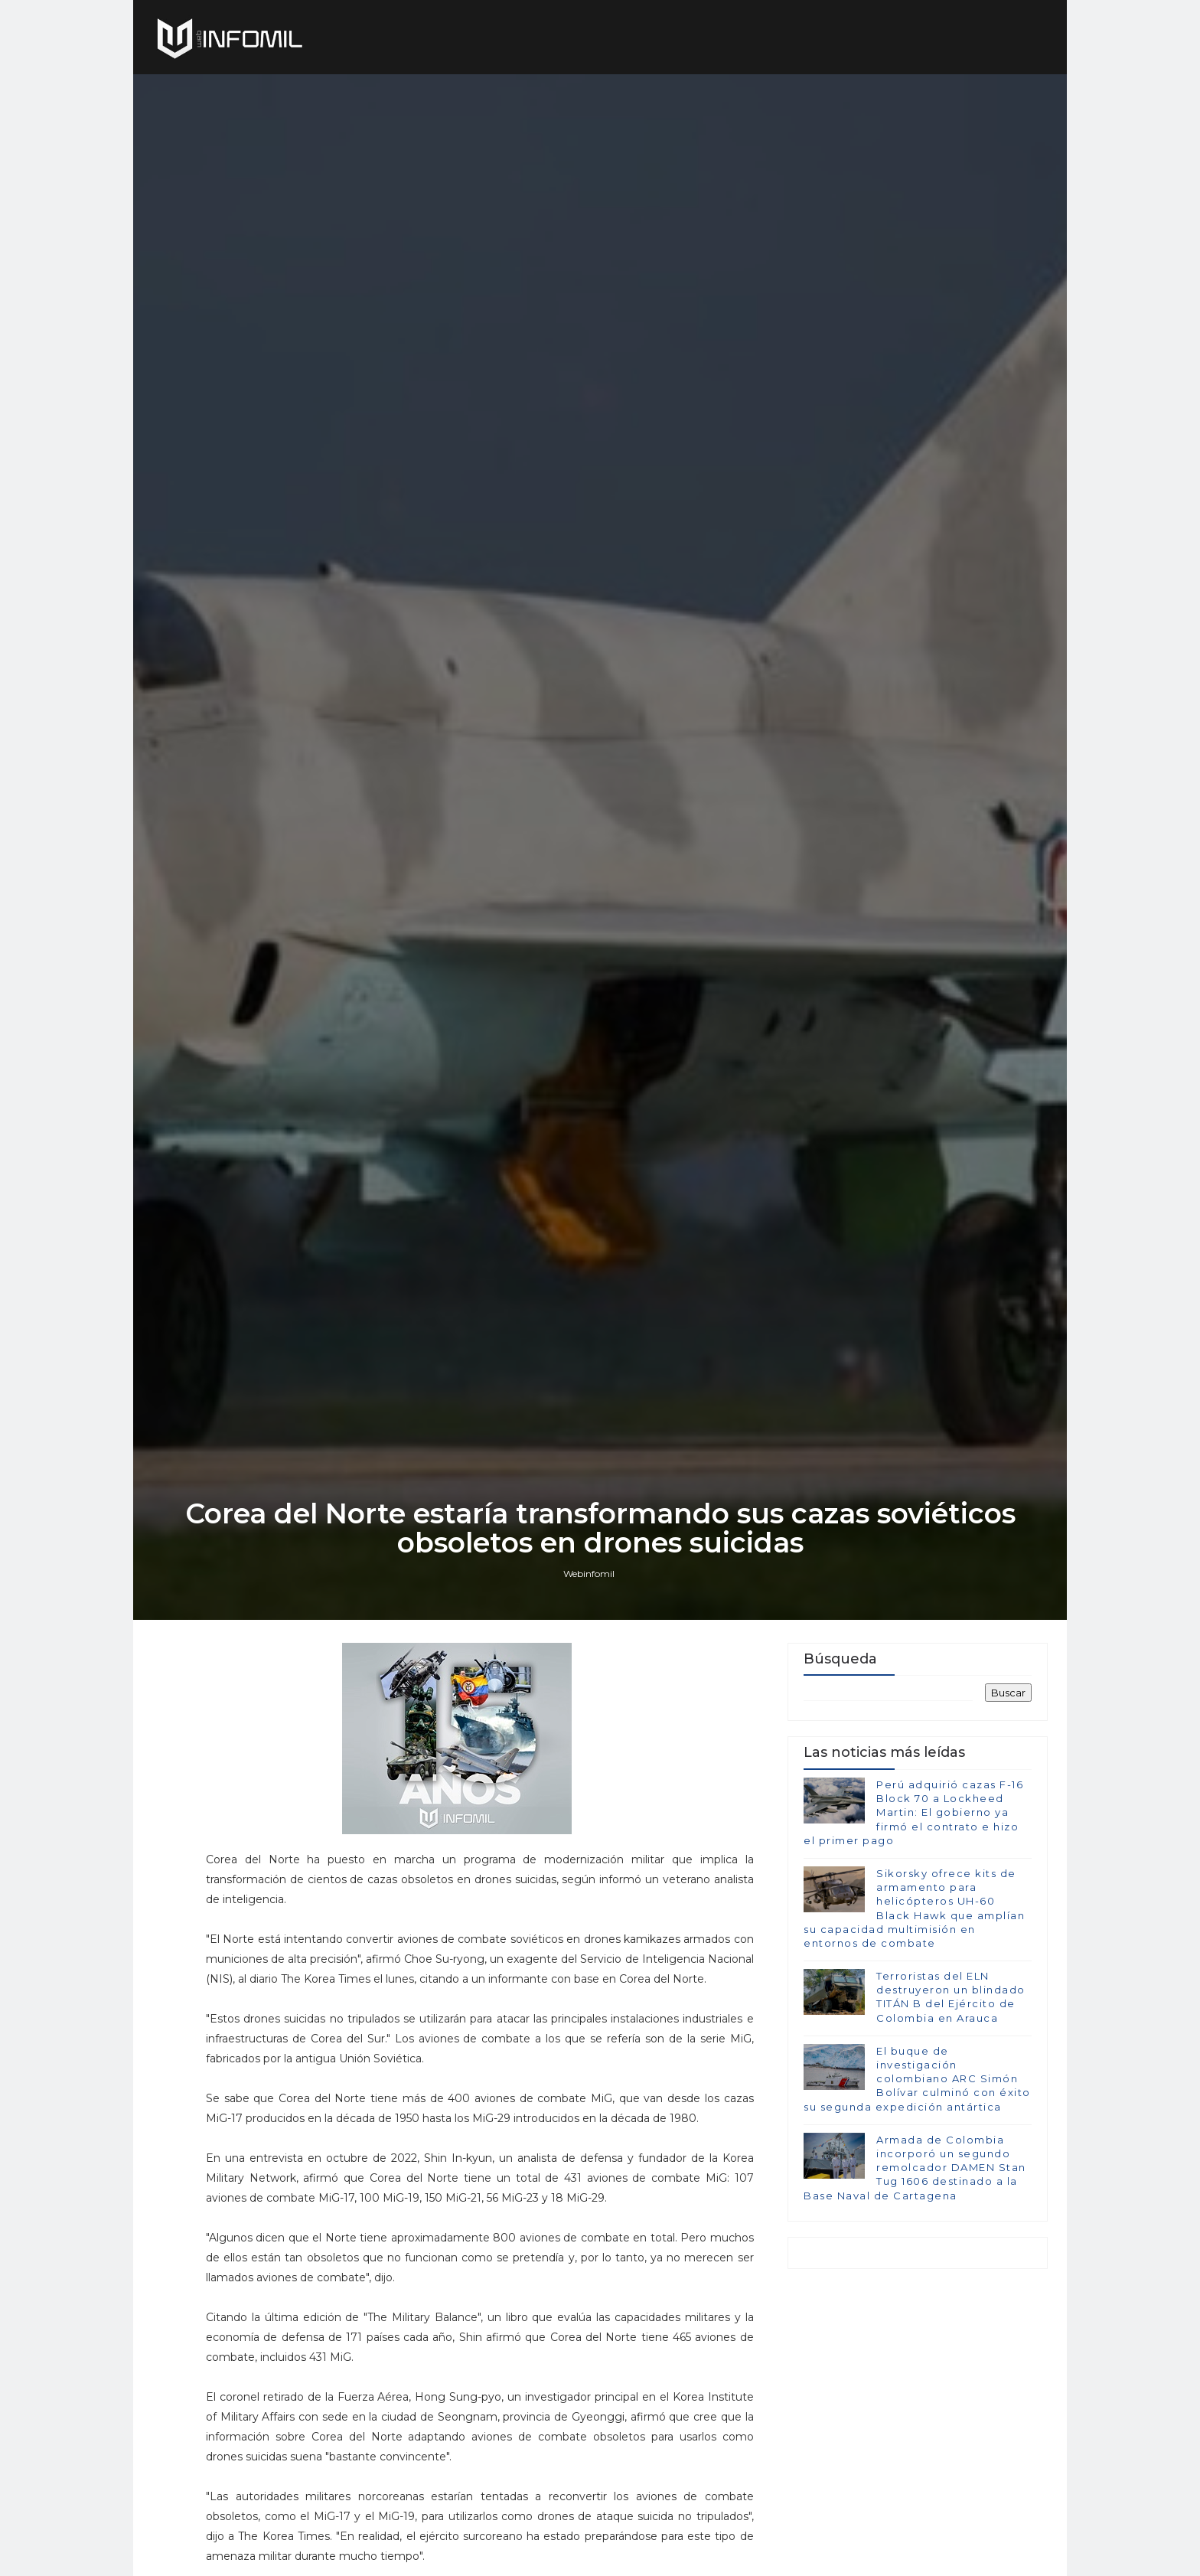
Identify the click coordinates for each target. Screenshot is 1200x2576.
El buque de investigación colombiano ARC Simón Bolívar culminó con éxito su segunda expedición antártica (917, 2079)
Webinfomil (589, 1573)
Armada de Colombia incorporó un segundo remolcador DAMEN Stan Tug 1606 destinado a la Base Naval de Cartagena (915, 2168)
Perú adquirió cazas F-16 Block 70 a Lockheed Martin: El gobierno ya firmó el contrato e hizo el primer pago (913, 1812)
